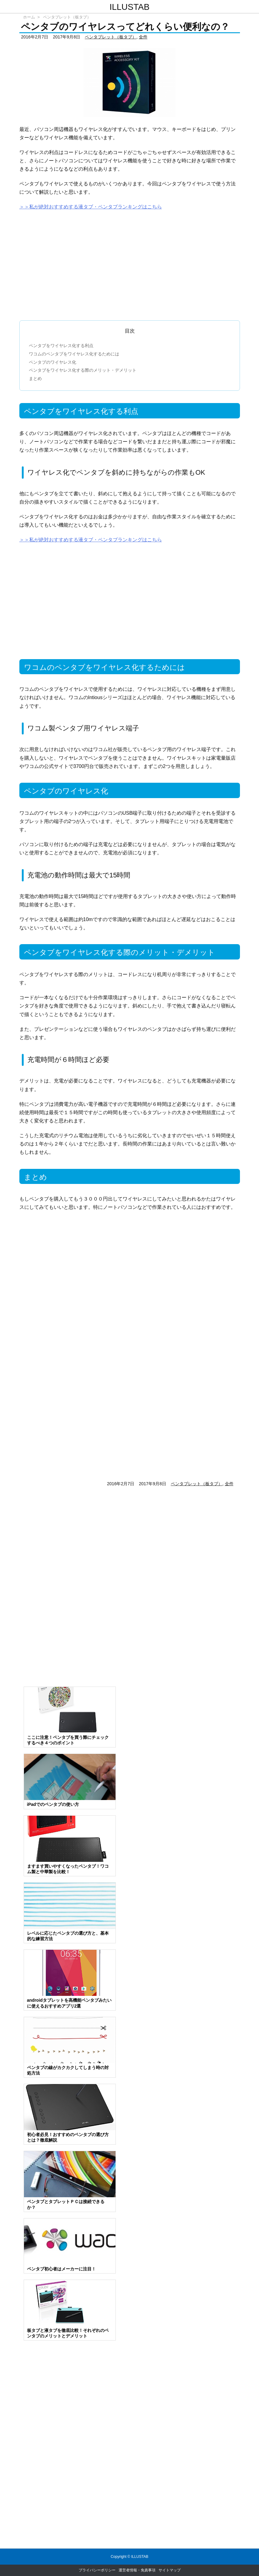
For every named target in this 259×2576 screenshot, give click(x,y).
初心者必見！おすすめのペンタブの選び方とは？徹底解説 (68, 2137)
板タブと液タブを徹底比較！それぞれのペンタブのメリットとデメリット (68, 2333)
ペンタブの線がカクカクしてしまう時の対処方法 (68, 2070)
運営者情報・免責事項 (137, 2570)
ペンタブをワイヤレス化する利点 (61, 345)
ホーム (29, 17)
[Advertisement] (129, 263)
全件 (143, 36)
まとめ (35, 378)
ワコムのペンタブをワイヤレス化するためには (74, 353)
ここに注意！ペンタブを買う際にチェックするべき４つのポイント (68, 1740)
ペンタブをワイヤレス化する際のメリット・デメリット (82, 370)
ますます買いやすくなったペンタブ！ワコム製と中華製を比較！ (68, 1869)
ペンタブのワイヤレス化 (52, 362)
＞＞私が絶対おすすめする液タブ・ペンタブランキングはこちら (90, 206)
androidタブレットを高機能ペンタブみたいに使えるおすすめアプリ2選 (69, 2003)
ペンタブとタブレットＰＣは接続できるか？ (65, 2204)
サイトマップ (170, 2570)
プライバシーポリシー (97, 2570)
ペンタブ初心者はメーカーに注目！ (61, 2268)
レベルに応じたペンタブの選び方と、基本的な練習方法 (68, 1936)
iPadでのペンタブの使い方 (53, 1804)
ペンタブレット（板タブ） (67, 17)
